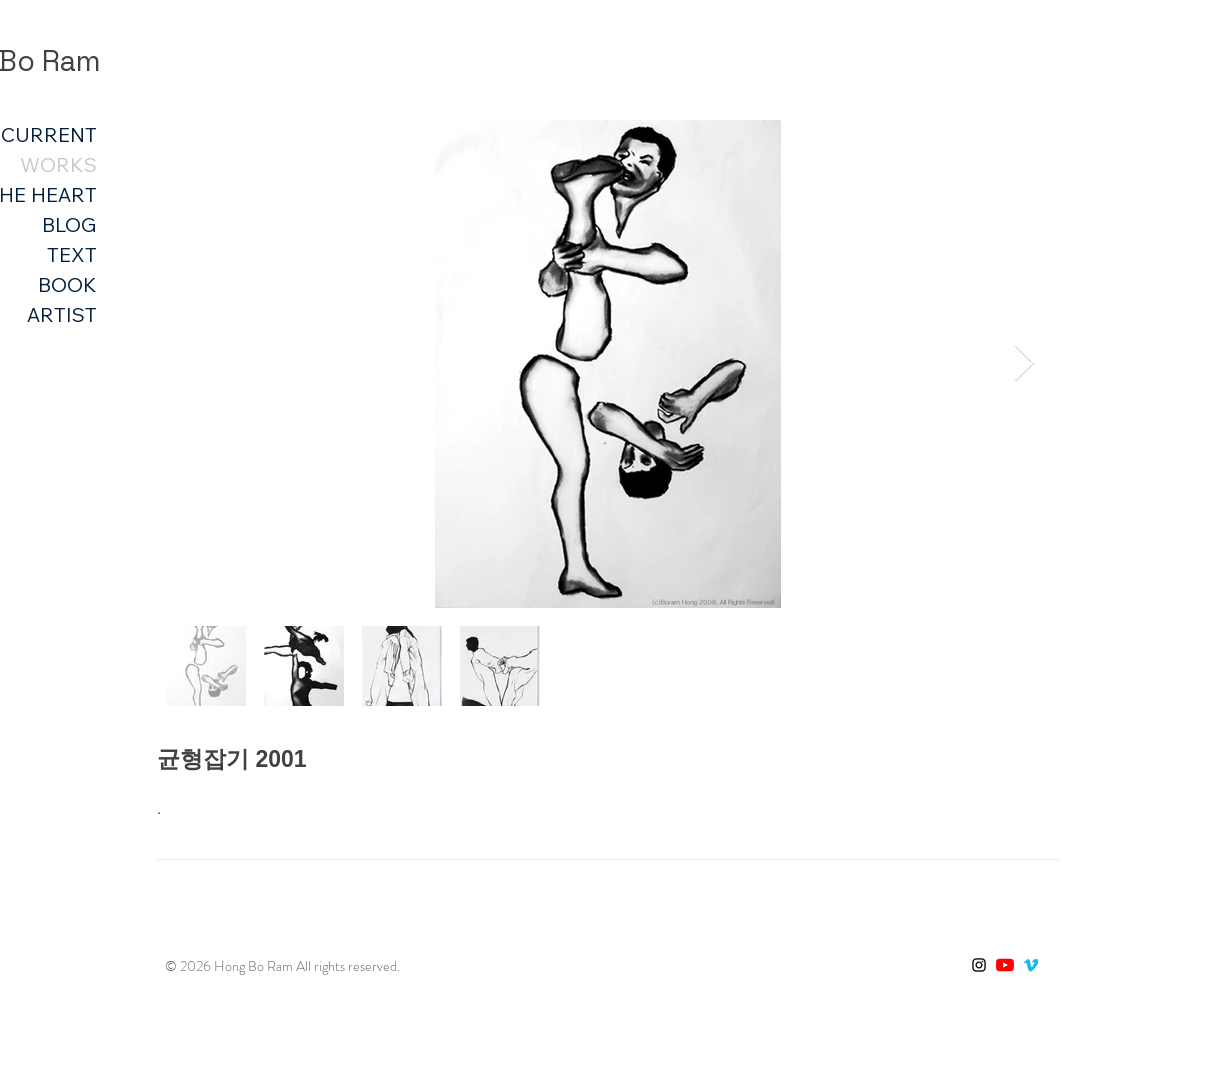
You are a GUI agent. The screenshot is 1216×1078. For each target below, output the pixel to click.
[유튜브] (1005, 965)
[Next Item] (1024, 363)
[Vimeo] (1031, 965)
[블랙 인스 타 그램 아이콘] (979, 965)
